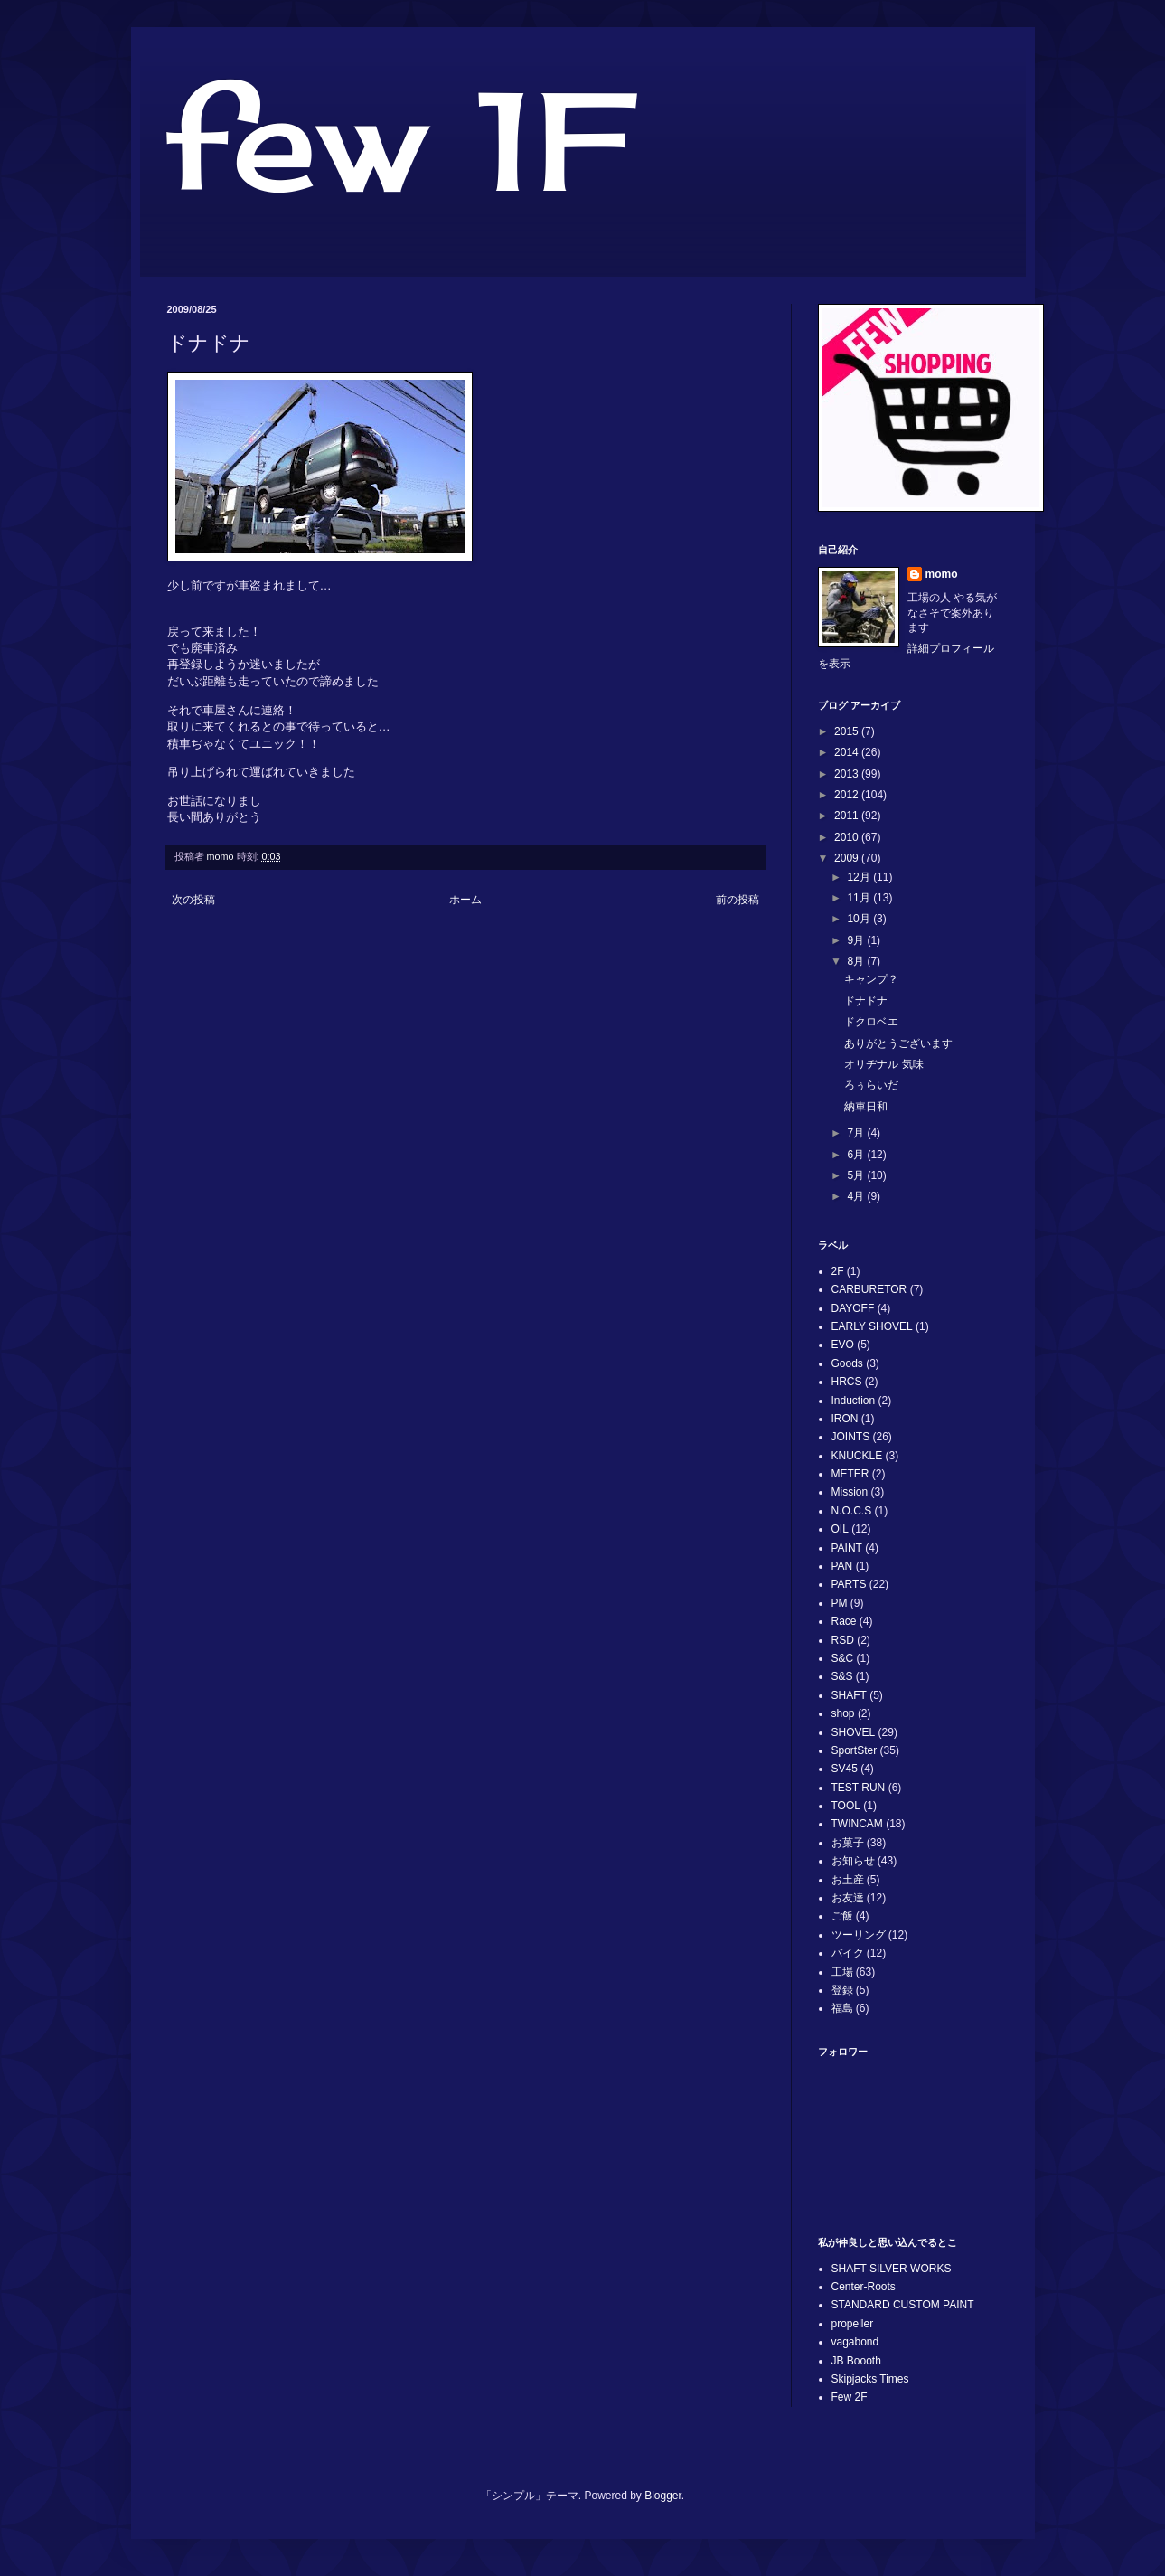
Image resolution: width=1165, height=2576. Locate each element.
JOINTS (850, 1436)
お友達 (847, 1898)
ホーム (465, 899)
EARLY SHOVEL (872, 1326)
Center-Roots (863, 2286)
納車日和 (866, 1106)
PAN (842, 1566)
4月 (857, 1196)
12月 (860, 877)
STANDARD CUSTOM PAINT (902, 2304)
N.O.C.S (851, 1511)
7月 (857, 1133)
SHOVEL (853, 1732)
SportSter (854, 1750)
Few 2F (849, 2397)
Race (844, 1621)
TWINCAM (857, 1823)
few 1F (398, 140)
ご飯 (842, 1916)
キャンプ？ (871, 979)
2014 (847, 752)
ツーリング (858, 1935)
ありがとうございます (898, 1043)
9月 (857, 940)
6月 (857, 1154)
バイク (847, 1953)
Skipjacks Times (870, 2379)
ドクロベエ (871, 1021)
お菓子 (847, 1842)
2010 (847, 837)
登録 (842, 1990)
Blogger (662, 2495)
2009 (847, 858)
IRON (845, 1418)
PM (839, 1603)
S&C (842, 1658)
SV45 (844, 1768)
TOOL (845, 1805)
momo (941, 574)
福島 (842, 2008)
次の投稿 (193, 899)
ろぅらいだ (871, 1085)
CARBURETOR (869, 1289)
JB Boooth (856, 2360)
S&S (842, 1676)
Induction (853, 1400)
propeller (852, 2323)
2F (837, 1271)
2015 (847, 731)
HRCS (846, 1381)
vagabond (855, 2341)
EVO (842, 1344)
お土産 (847, 1879)
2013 (847, 774)
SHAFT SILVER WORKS (891, 2268)
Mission (850, 1492)
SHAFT (849, 1695)
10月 (860, 918)
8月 (857, 961)
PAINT (846, 1548)
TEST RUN (858, 1787)
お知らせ (853, 1860)
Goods (847, 1363)
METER (850, 1473)
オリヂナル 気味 (883, 1064)
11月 (860, 898)
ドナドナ (866, 1001)
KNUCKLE (857, 1455)
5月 (857, 1175)
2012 (847, 794)
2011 (847, 815)
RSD (842, 1640)
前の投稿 (737, 899)
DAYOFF (853, 1308)
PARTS (849, 1584)
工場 (842, 1972)
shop (843, 1713)
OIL (840, 1529)
